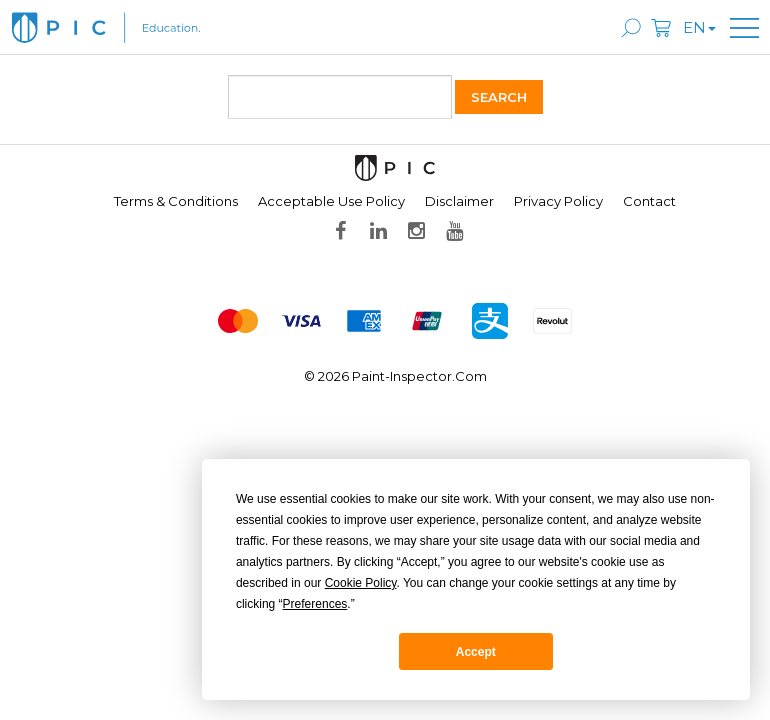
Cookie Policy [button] (361, 583)
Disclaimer (459, 201)
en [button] (699, 27)
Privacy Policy (558, 201)
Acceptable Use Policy (331, 201)
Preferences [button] (315, 604)
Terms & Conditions (176, 201)
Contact (649, 201)
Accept (476, 652)
